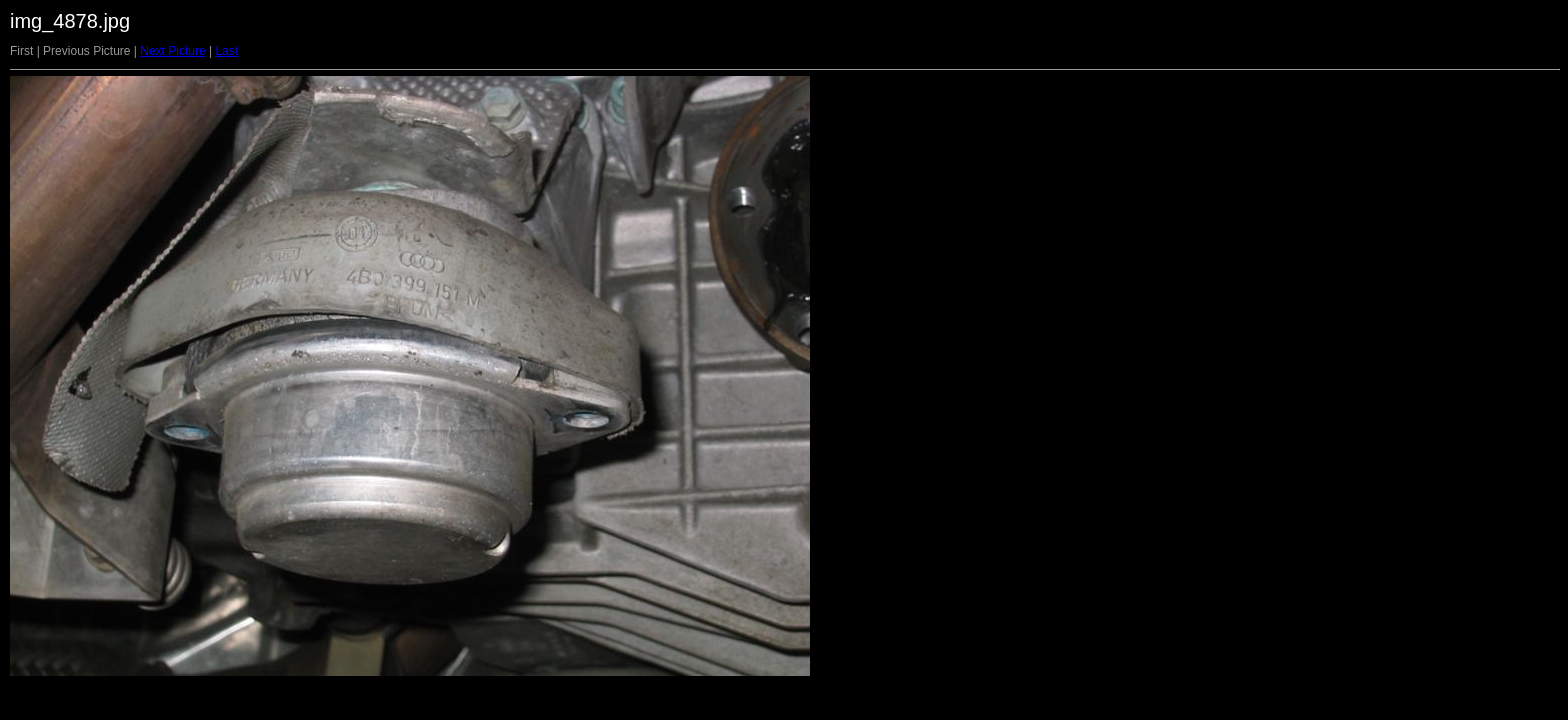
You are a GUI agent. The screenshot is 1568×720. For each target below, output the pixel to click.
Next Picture (172, 51)
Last (226, 51)
